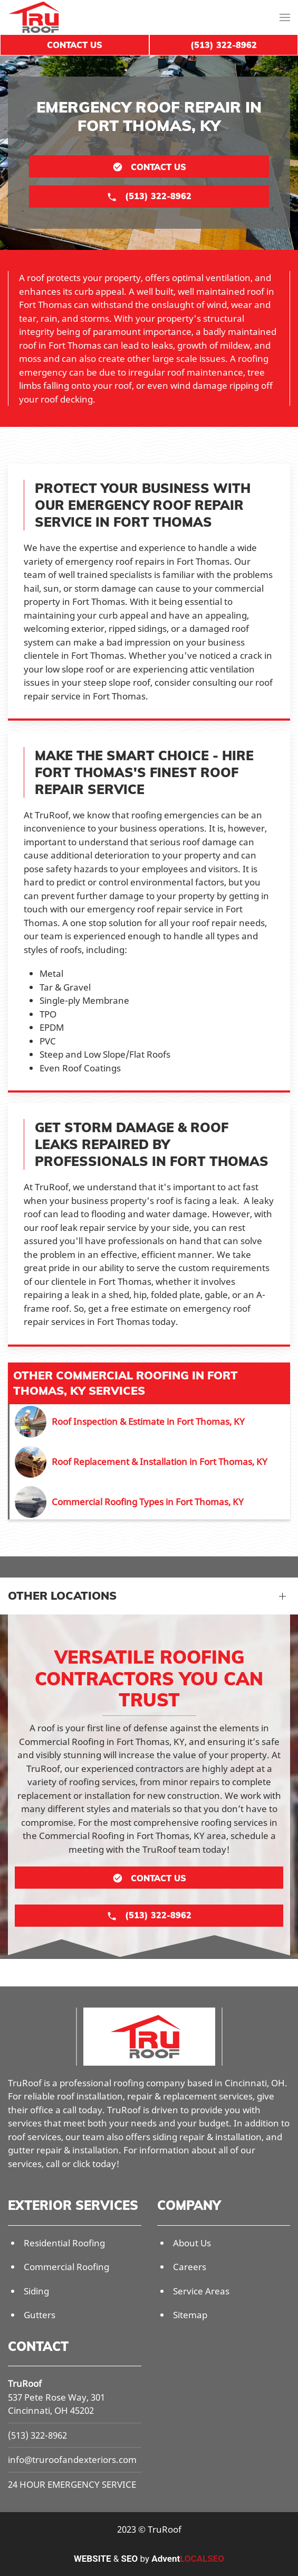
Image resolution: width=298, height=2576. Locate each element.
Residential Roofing (64, 2243)
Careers (189, 2267)
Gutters (39, 2315)
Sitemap (190, 2315)
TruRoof (25, 2383)
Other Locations (62, 1595)
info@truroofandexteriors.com (72, 2459)
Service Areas (201, 2291)
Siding (36, 2291)
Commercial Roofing (66, 2267)
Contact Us (74, 45)
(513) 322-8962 (37, 2435)
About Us (192, 2243)
